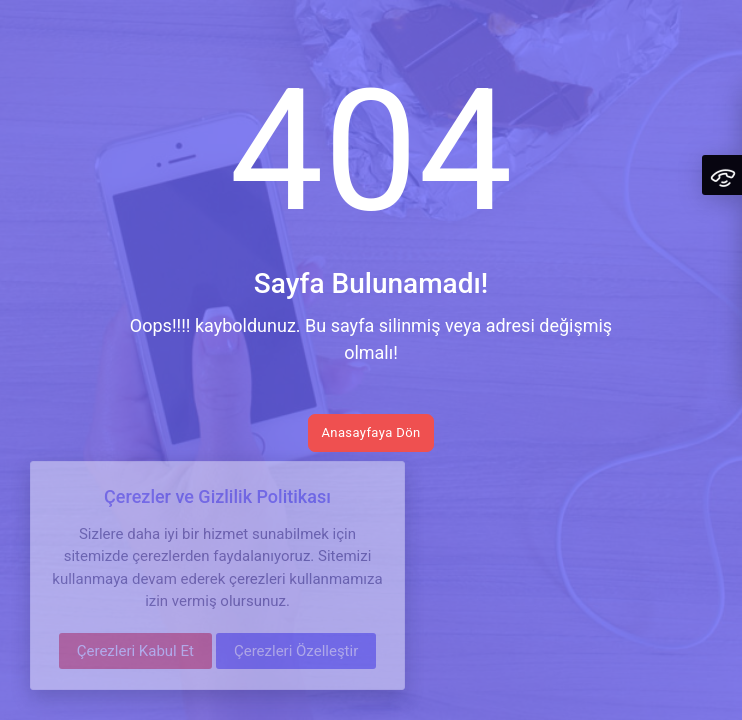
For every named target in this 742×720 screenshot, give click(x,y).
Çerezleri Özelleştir (296, 651)
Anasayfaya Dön (370, 432)
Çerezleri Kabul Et (135, 651)
